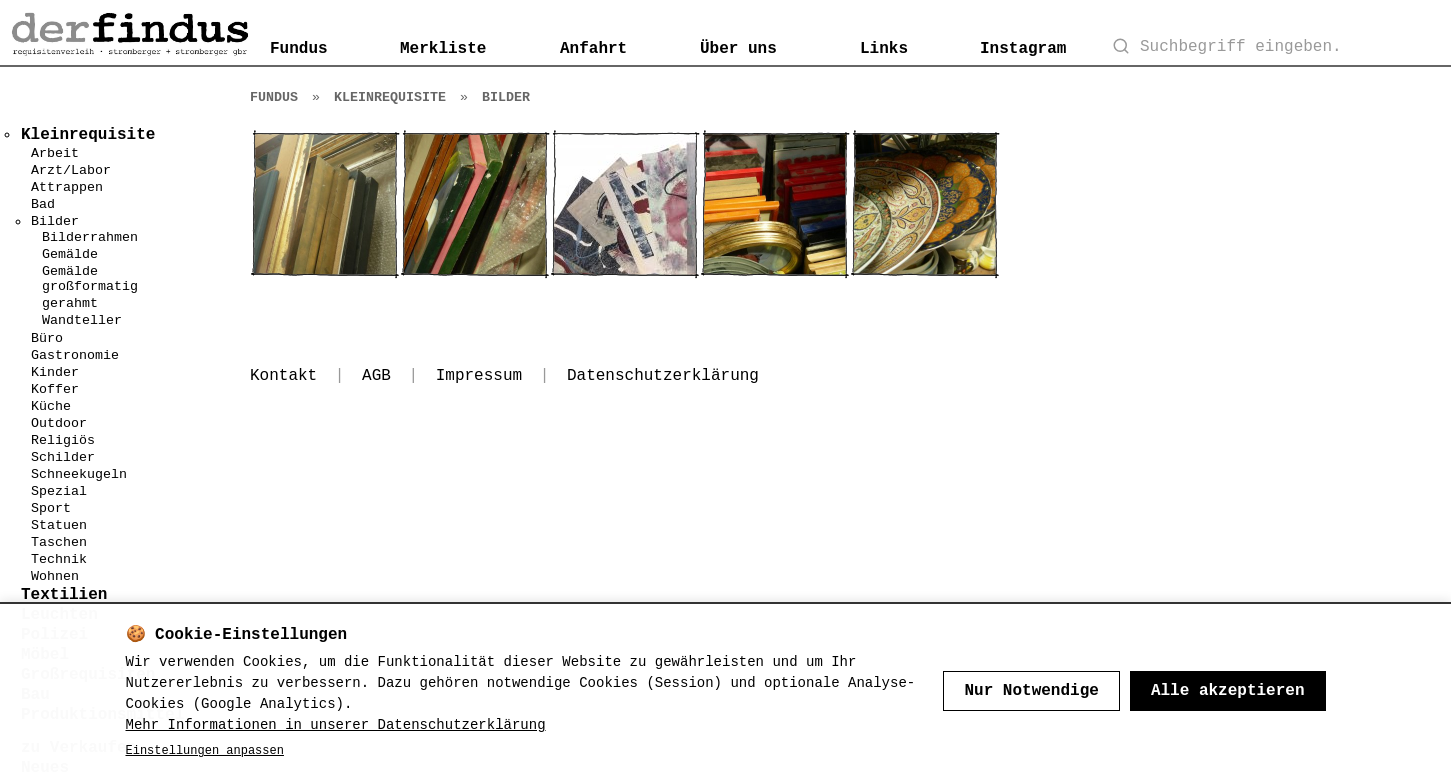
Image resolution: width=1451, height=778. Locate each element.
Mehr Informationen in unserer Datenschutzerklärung (336, 725)
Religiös (63, 440)
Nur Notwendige (1031, 691)
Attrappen (67, 187)
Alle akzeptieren (1228, 691)
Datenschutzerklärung (663, 376)
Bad (43, 204)
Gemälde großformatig (90, 279)
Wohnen (55, 576)
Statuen (59, 525)
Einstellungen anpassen (205, 751)
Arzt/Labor (71, 170)
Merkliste (443, 49)
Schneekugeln (79, 474)
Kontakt (283, 376)
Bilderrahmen (90, 237)
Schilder (63, 457)
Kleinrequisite (390, 97)
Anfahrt (593, 49)
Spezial (59, 491)
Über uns (738, 49)
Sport (51, 508)
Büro (47, 338)
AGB (376, 376)
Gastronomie (75, 355)
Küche (51, 406)
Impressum (479, 376)
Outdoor (59, 423)
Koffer (55, 389)
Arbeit (55, 153)
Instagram (1023, 49)
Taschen (59, 542)
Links (884, 49)
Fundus (299, 49)
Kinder (55, 372)
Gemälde (70, 254)
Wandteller (82, 320)
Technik (59, 559)
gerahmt (70, 303)
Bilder (55, 221)
